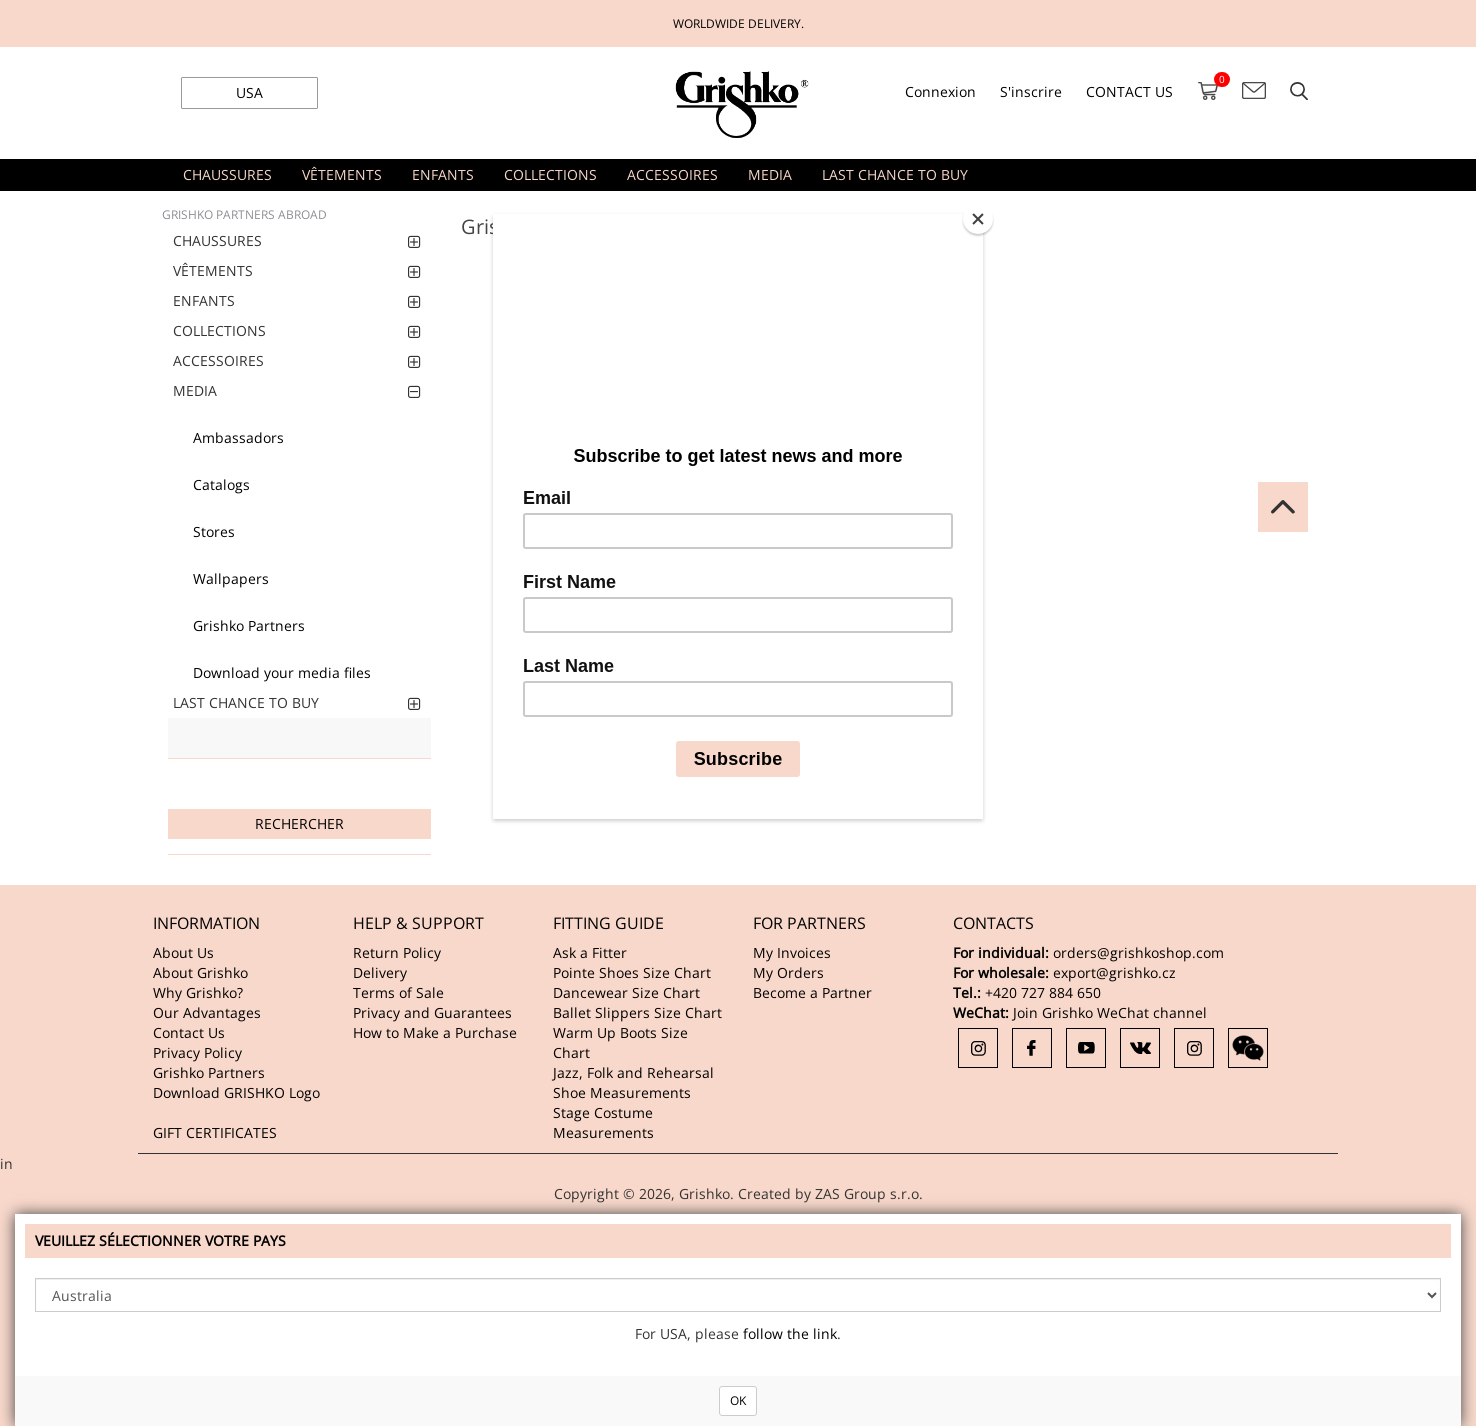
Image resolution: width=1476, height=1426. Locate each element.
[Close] (978, 219)
